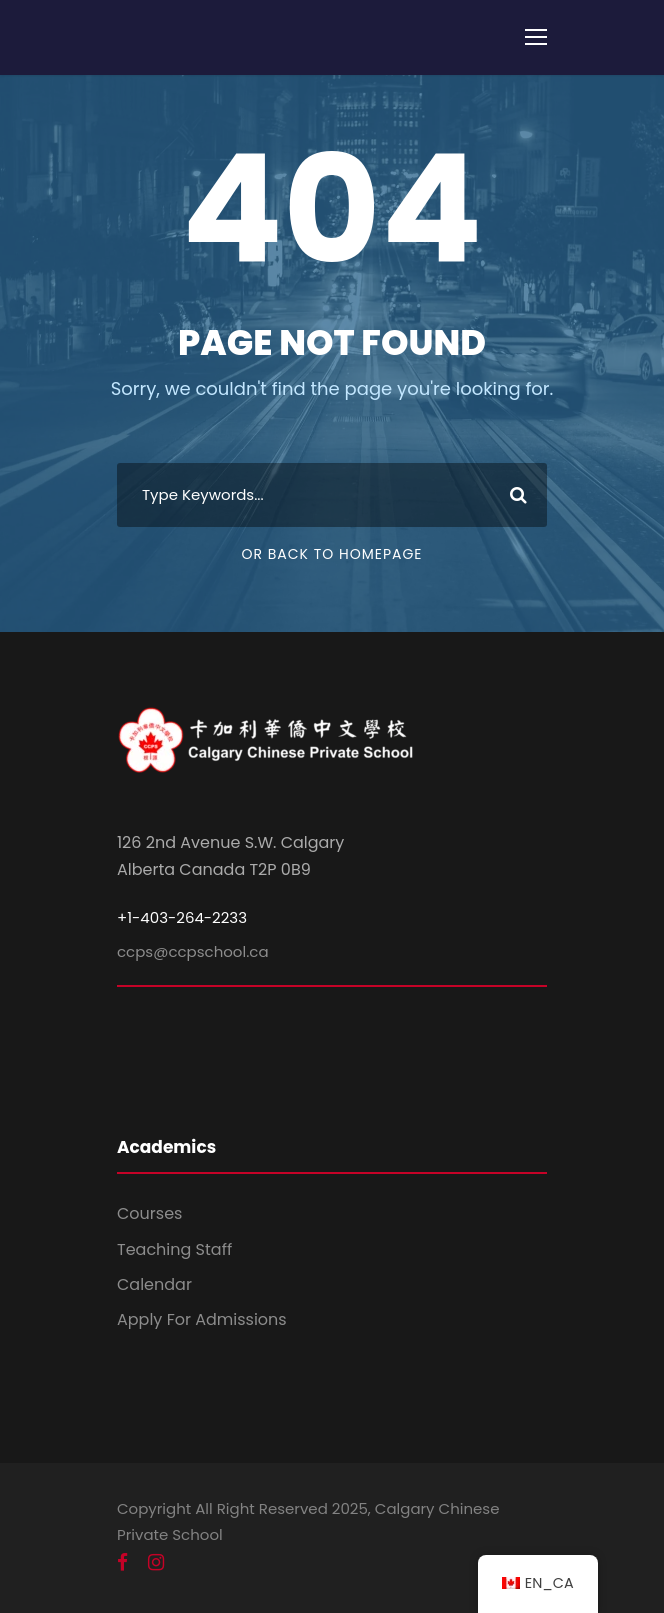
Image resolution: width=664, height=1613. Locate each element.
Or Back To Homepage (331, 554)
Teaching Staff (174, 1249)
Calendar (154, 1284)
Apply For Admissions (202, 1319)
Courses (149, 1213)
